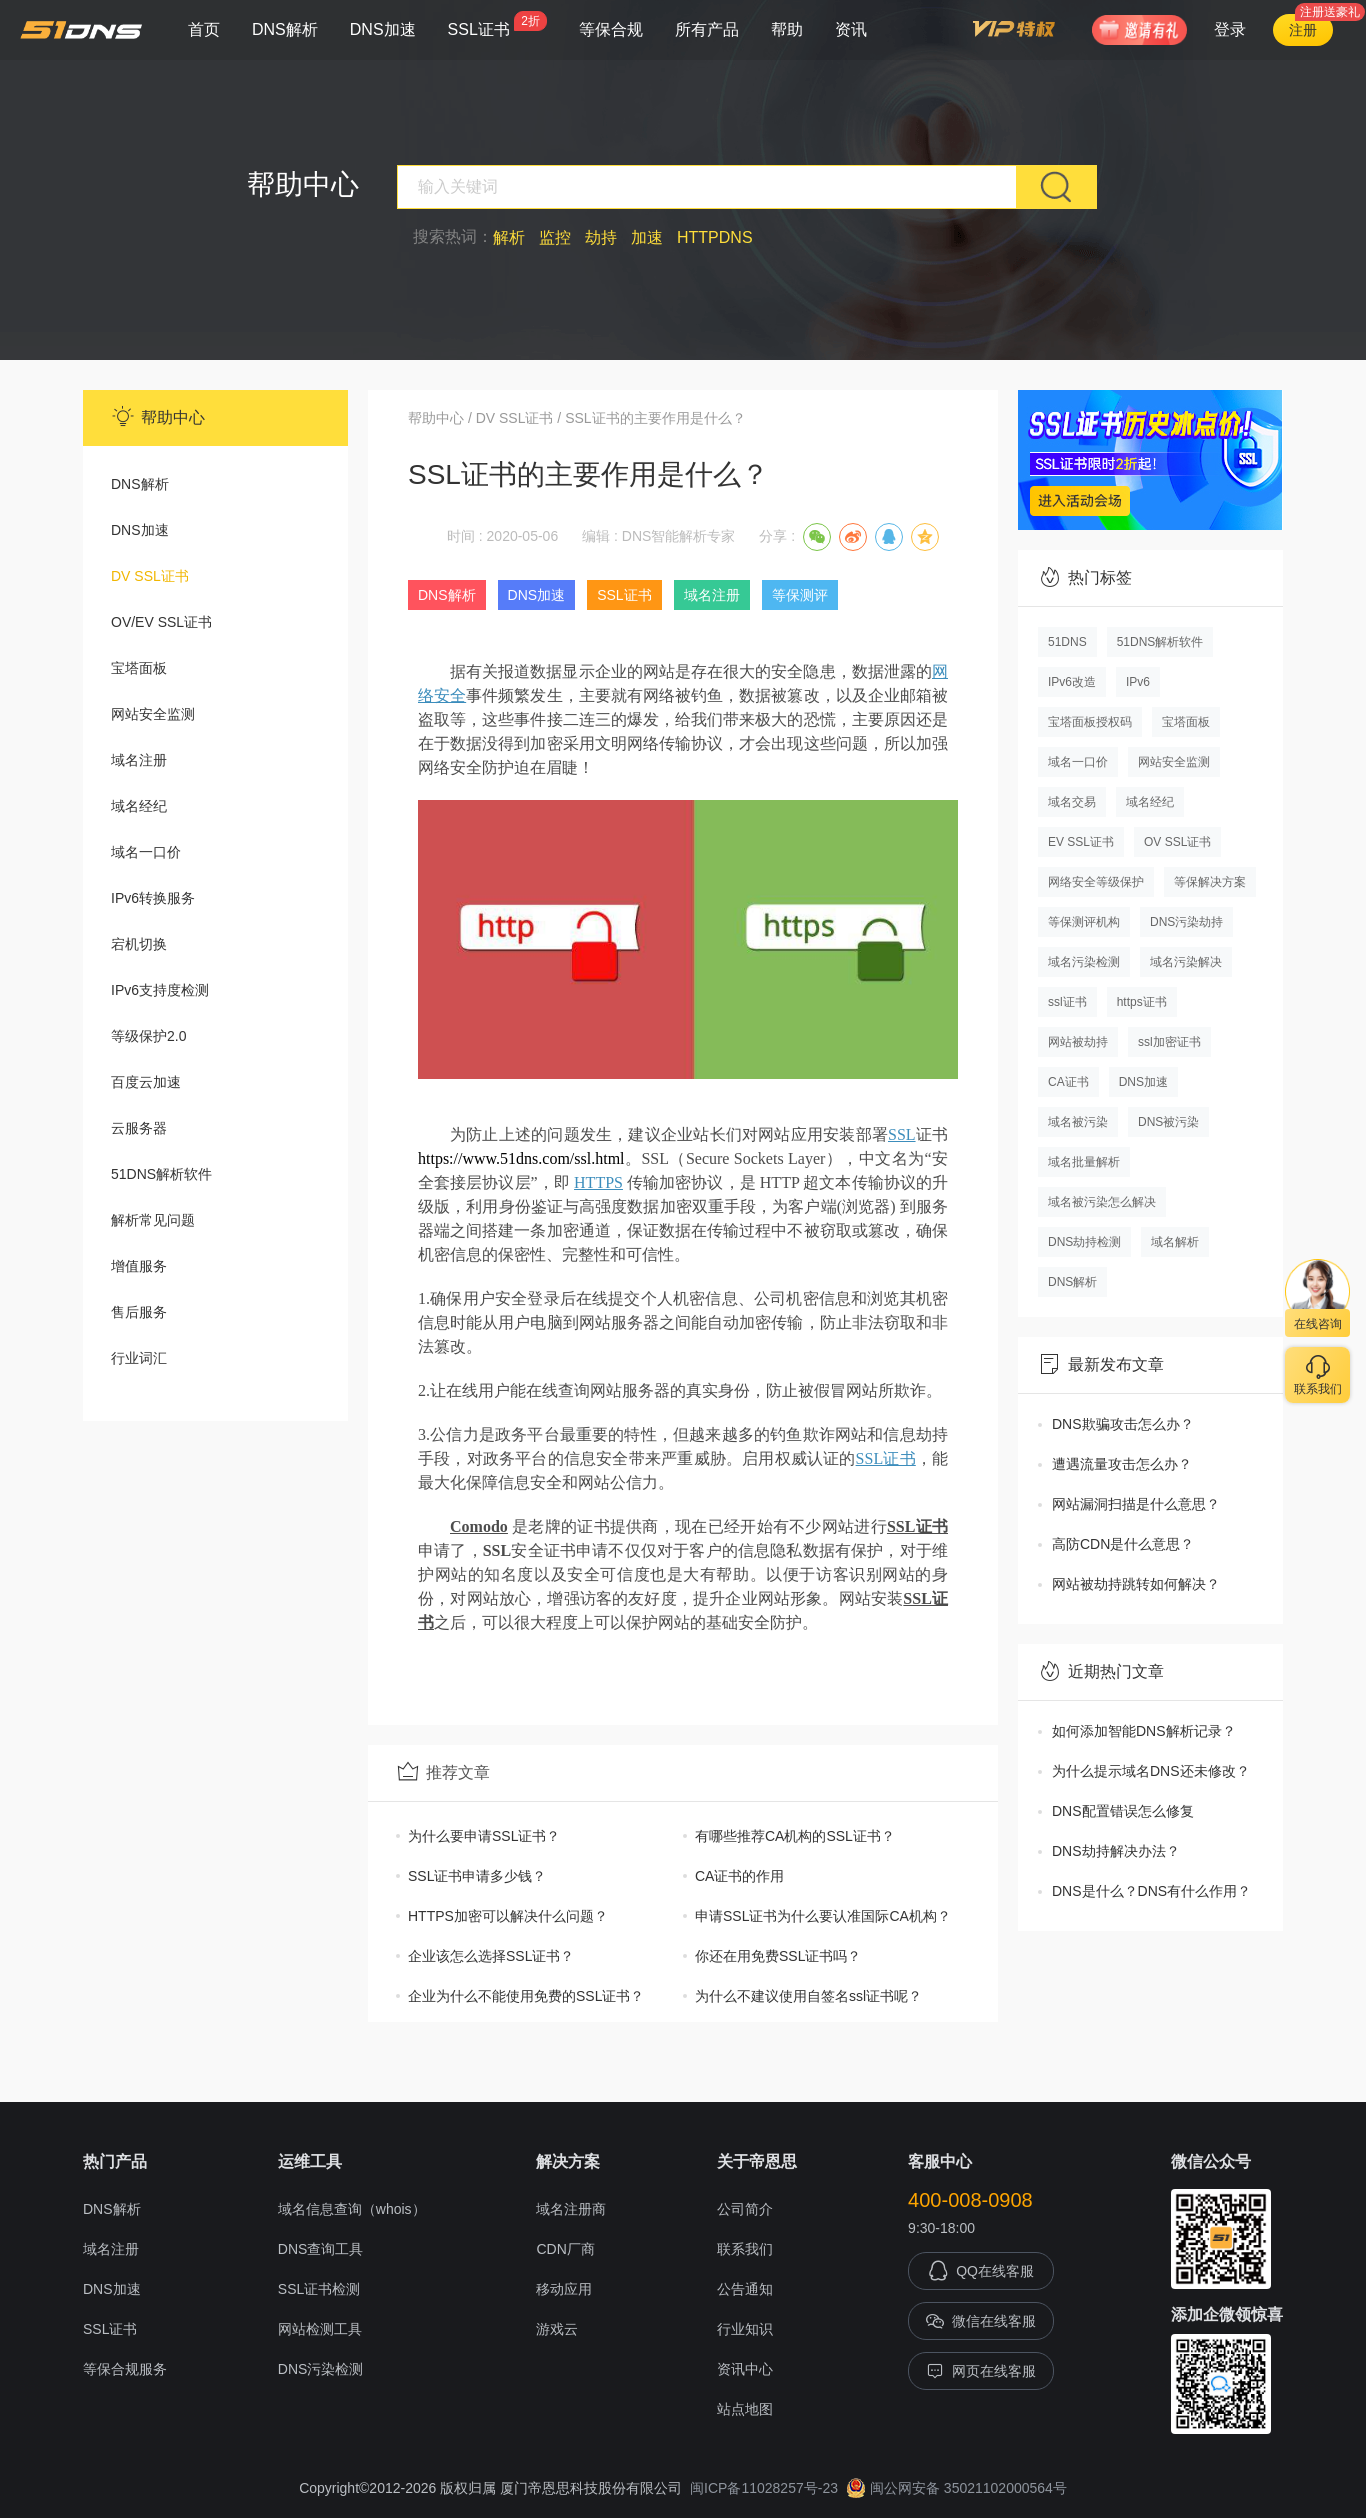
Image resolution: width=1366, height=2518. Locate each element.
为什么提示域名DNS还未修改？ (1151, 1771)
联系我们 (745, 2249)
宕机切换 (139, 944)
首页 (204, 29)
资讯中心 (745, 2369)
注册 (1303, 30)
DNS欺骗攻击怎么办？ (1123, 1424)
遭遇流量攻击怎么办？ (1122, 1464)
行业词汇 (139, 1358)
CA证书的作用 (739, 1876)
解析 (509, 237)
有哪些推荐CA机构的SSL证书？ (795, 1836)
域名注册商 (571, 2209)
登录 (1230, 29)
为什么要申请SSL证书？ (484, 1836)
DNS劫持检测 (1084, 1242)
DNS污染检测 (321, 2369)
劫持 (601, 237)
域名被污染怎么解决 (1102, 1202)
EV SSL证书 (1081, 842)
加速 (647, 237)
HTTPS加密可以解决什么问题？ (508, 1916)
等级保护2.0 (148, 1036)
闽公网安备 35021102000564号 (956, 2488)
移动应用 (564, 2289)
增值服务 (139, 1266)
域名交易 (1072, 802)
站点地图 (745, 2409)
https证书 (1142, 1002)
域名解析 (1175, 1242)
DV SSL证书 (150, 576)
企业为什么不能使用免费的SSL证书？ (526, 1996)
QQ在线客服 (981, 2271)
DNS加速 (383, 29)
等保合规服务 (125, 2369)
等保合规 (611, 29)
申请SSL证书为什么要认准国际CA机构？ (823, 1916)
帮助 (787, 29)
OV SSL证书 (1177, 842)
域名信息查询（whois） (352, 2209)
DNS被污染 (1168, 1122)
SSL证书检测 (319, 2289)
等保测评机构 (1084, 922)
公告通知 (745, 2289)
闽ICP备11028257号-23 (764, 2488)
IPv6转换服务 (153, 898)
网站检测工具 (320, 2329)
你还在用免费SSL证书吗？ (778, 1956)
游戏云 (557, 2329)
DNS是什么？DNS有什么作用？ (1151, 1891)
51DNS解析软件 (161, 1174)
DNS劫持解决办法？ (1116, 1851)
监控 (555, 237)
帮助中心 (436, 418)
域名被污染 (1078, 1122)
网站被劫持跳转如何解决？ (1136, 1584)
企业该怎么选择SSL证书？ (491, 1956)
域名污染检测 (1084, 962)
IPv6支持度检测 (160, 990)
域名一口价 (146, 852)
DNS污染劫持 (1186, 922)
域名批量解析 (1084, 1162)
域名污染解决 (1186, 962)
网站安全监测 (153, 714)
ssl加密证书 (1169, 1042)
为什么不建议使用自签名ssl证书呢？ (808, 1996)
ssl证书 (1067, 1002)
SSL (902, 1134)
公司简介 (745, 2209)
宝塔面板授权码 (1090, 722)
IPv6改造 (1072, 682)
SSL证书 (497, 24)
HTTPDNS (715, 237)
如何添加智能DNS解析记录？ (1144, 1731)
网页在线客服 (981, 2371)
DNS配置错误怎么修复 (1123, 1811)
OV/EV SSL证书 (161, 622)
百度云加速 (146, 1082)
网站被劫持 (1078, 1042)
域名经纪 (139, 806)
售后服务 (139, 1312)
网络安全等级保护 (1096, 882)
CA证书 (1068, 1082)
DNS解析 (285, 29)
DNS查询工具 (321, 2249)
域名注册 (139, 760)
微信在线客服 (981, 2321)
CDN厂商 (565, 2249)
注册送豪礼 (1330, 12)
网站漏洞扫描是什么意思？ (1136, 1504)
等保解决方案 (1210, 882)
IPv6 (1138, 682)
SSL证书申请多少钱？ (477, 1876)
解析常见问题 (153, 1220)
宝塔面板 (139, 668)
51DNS (1067, 642)
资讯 (851, 29)
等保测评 (800, 595)
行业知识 (745, 2329)
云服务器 (139, 1128)
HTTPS (598, 1182)
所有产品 (707, 29)
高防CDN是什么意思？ (1123, 1544)
